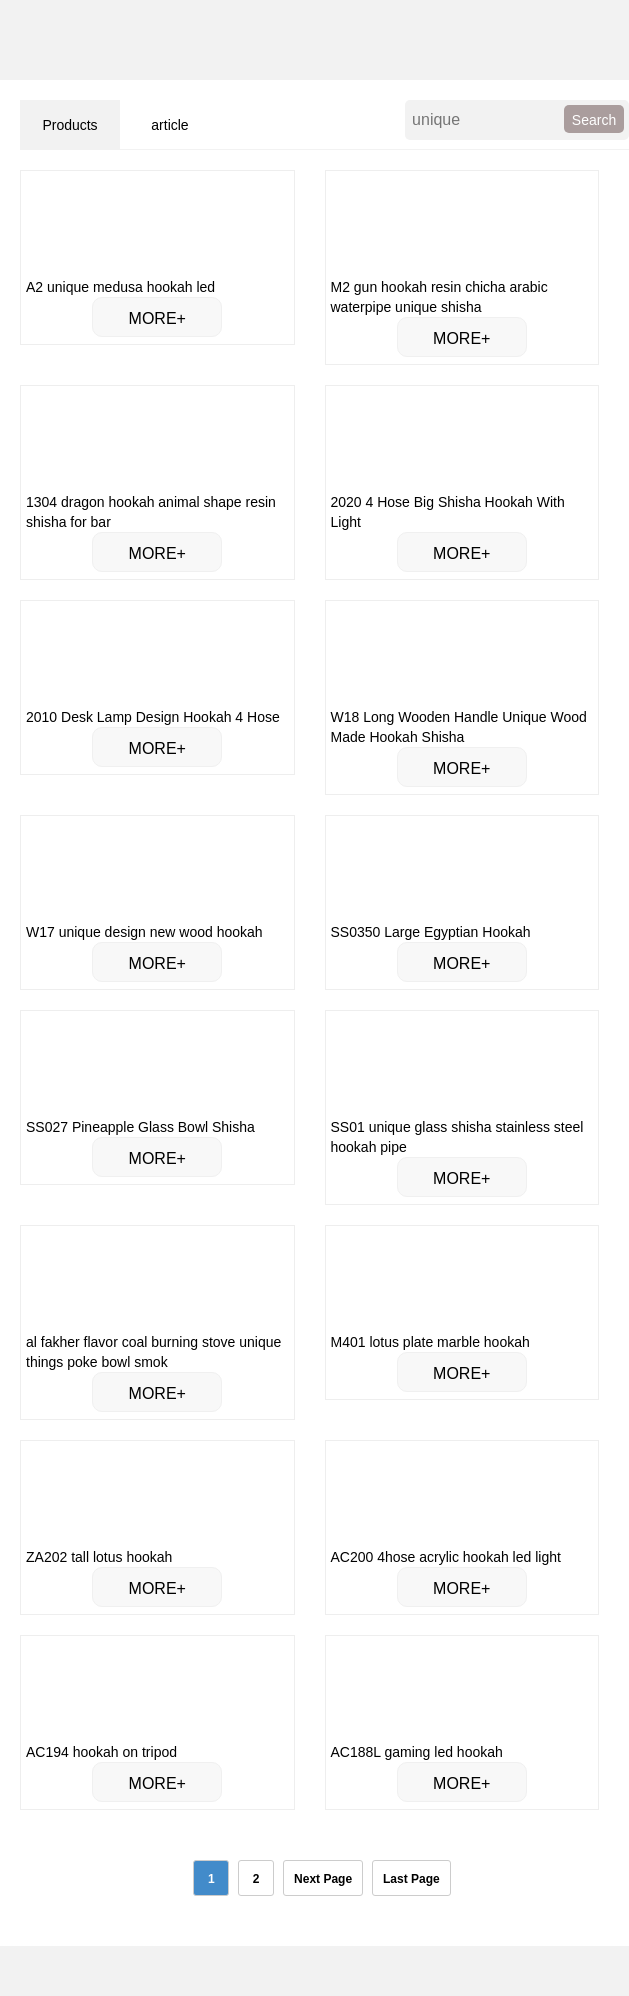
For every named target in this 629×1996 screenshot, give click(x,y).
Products (69, 125)
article (169, 125)
